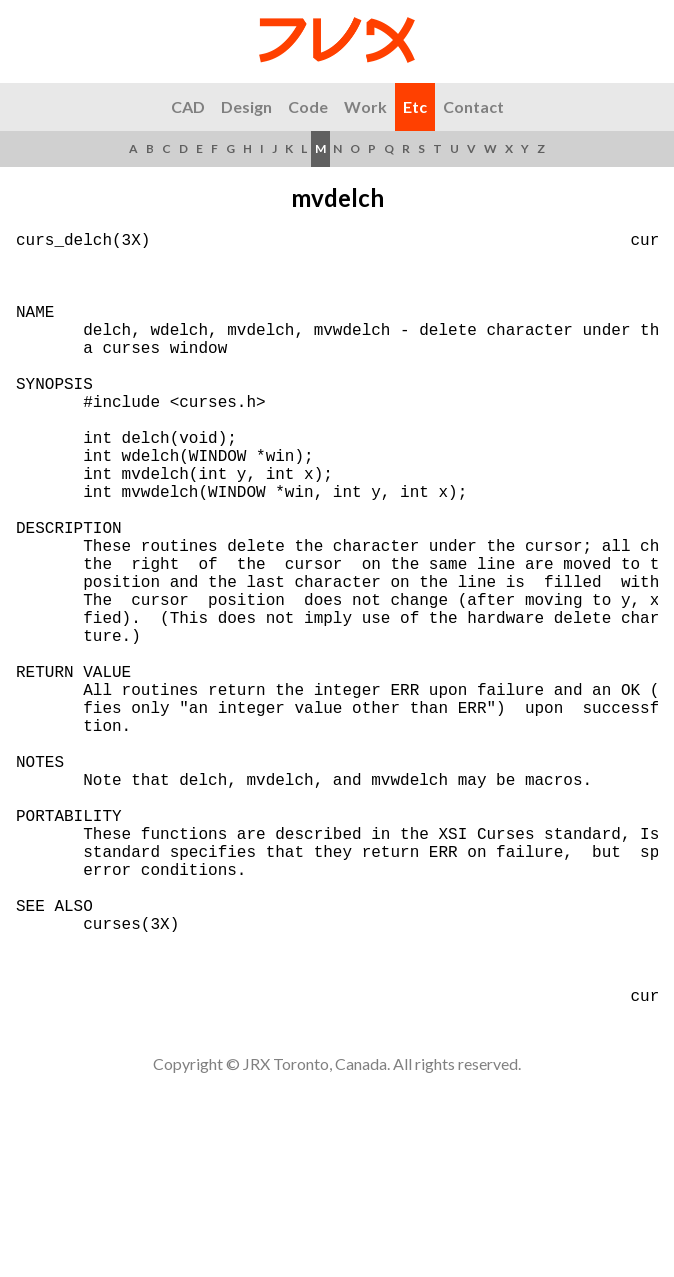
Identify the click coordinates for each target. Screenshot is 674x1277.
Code (308, 106)
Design (246, 106)
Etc (415, 106)
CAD (188, 106)
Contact (473, 106)
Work (365, 106)
